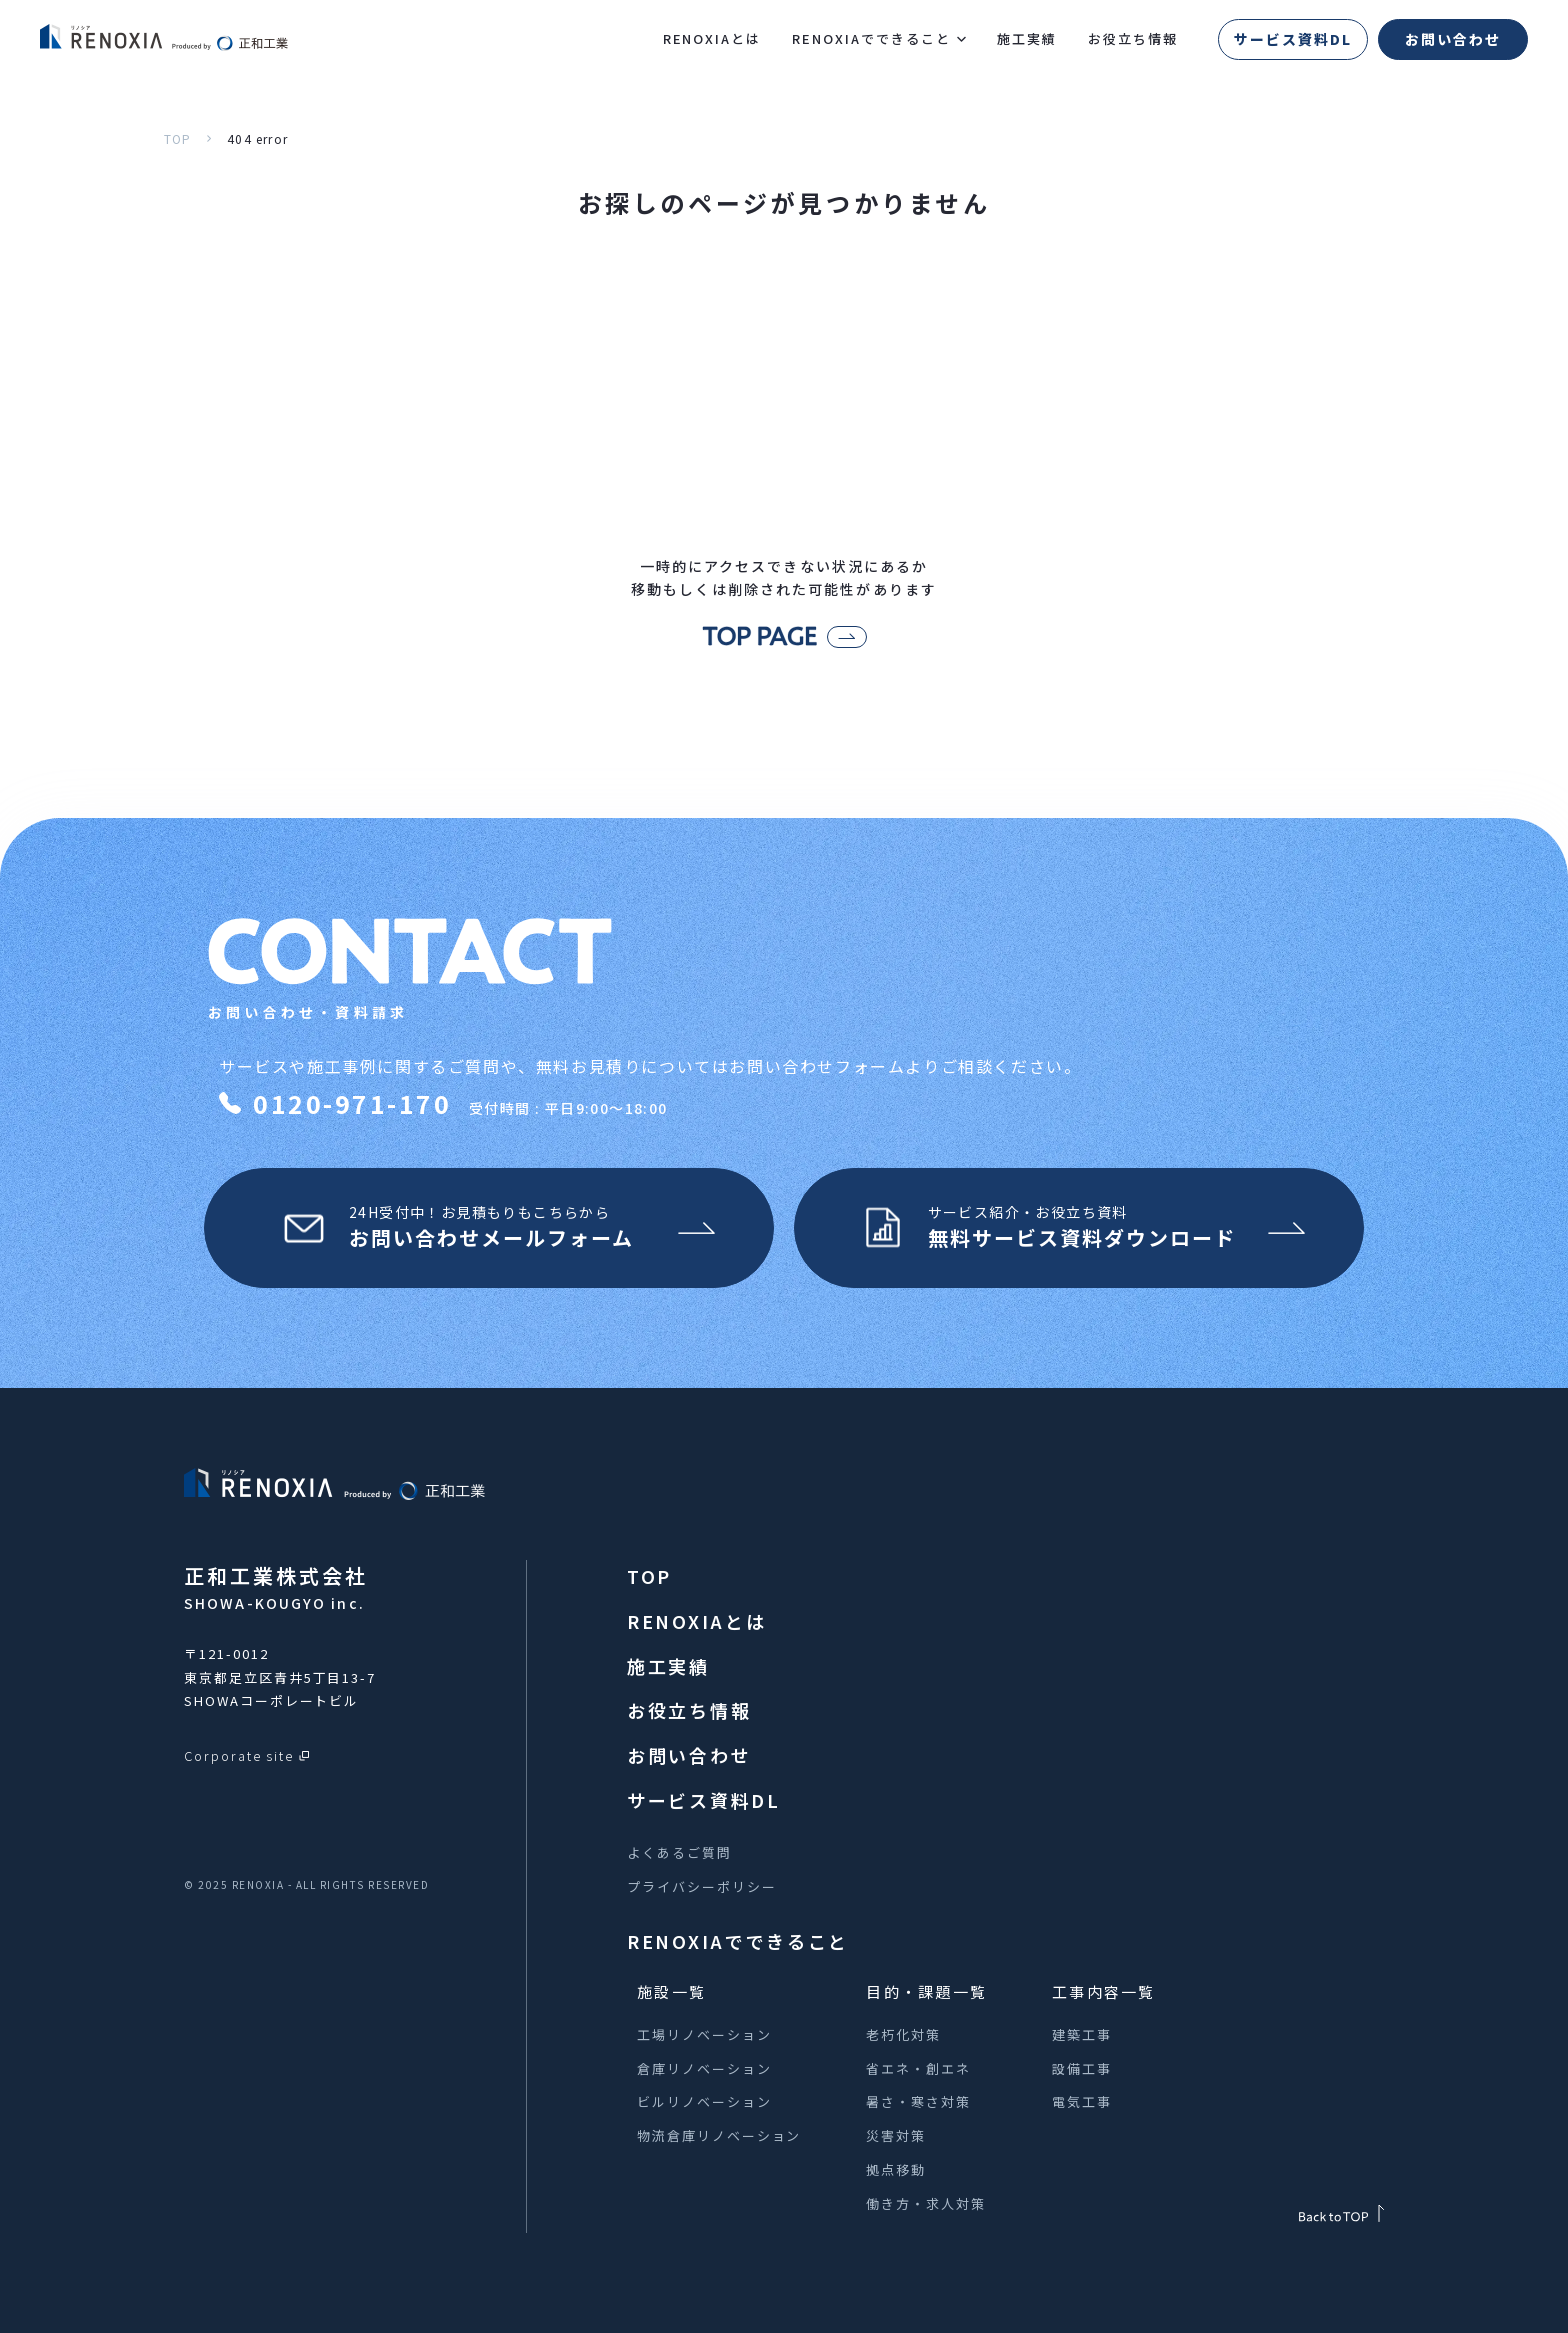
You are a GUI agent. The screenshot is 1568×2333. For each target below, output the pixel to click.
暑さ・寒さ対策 (918, 2101)
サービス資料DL (1293, 39)
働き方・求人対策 (926, 2203)
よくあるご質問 (679, 1852)
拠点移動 (896, 2169)
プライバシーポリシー (702, 1886)
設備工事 (1082, 2068)
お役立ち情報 (1133, 38)
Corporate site (239, 1755)
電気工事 (1082, 2101)
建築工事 (1082, 2034)
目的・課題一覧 (926, 1991)
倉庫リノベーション (704, 2068)
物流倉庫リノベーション (719, 2135)
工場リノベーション (704, 2034)
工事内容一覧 (1104, 1991)
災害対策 (896, 2135)
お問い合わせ (1453, 39)
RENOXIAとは (712, 38)
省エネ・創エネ (918, 2068)
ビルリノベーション (704, 2101)
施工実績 (1027, 38)
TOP (178, 138)
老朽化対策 (903, 2034)
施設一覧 (671, 1991)
